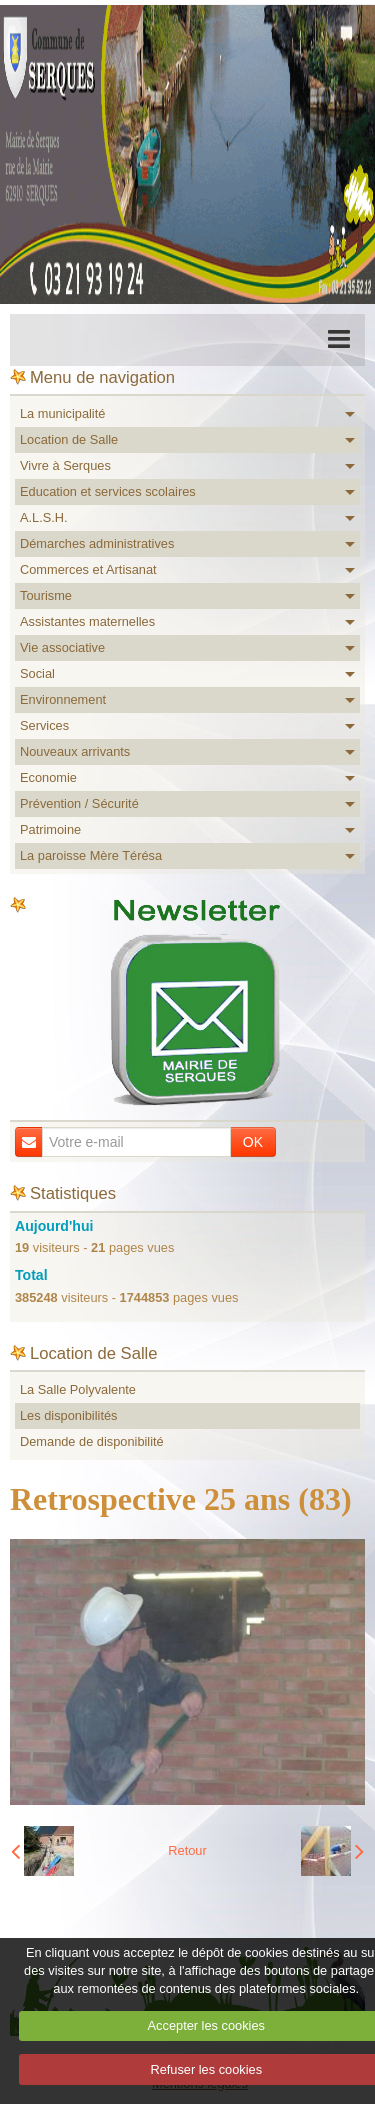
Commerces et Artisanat (88, 569)
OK (253, 1142)
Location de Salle (69, 439)
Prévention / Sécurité (79, 803)
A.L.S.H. (44, 517)
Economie (48, 777)
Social (37, 673)
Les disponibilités (68, 1415)
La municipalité (62, 413)
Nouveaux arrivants (75, 751)
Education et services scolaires (108, 491)
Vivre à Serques (65, 465)
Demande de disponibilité (92, 1441)
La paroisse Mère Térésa (91, 855)
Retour (187, 1850)
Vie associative (62, 647)
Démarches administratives (97, 543)
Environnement (63, 699)
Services (44, 725)
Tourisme (46, 595)
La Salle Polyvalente (78, 1389)
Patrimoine (50, 829)
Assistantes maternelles (87, 621)
